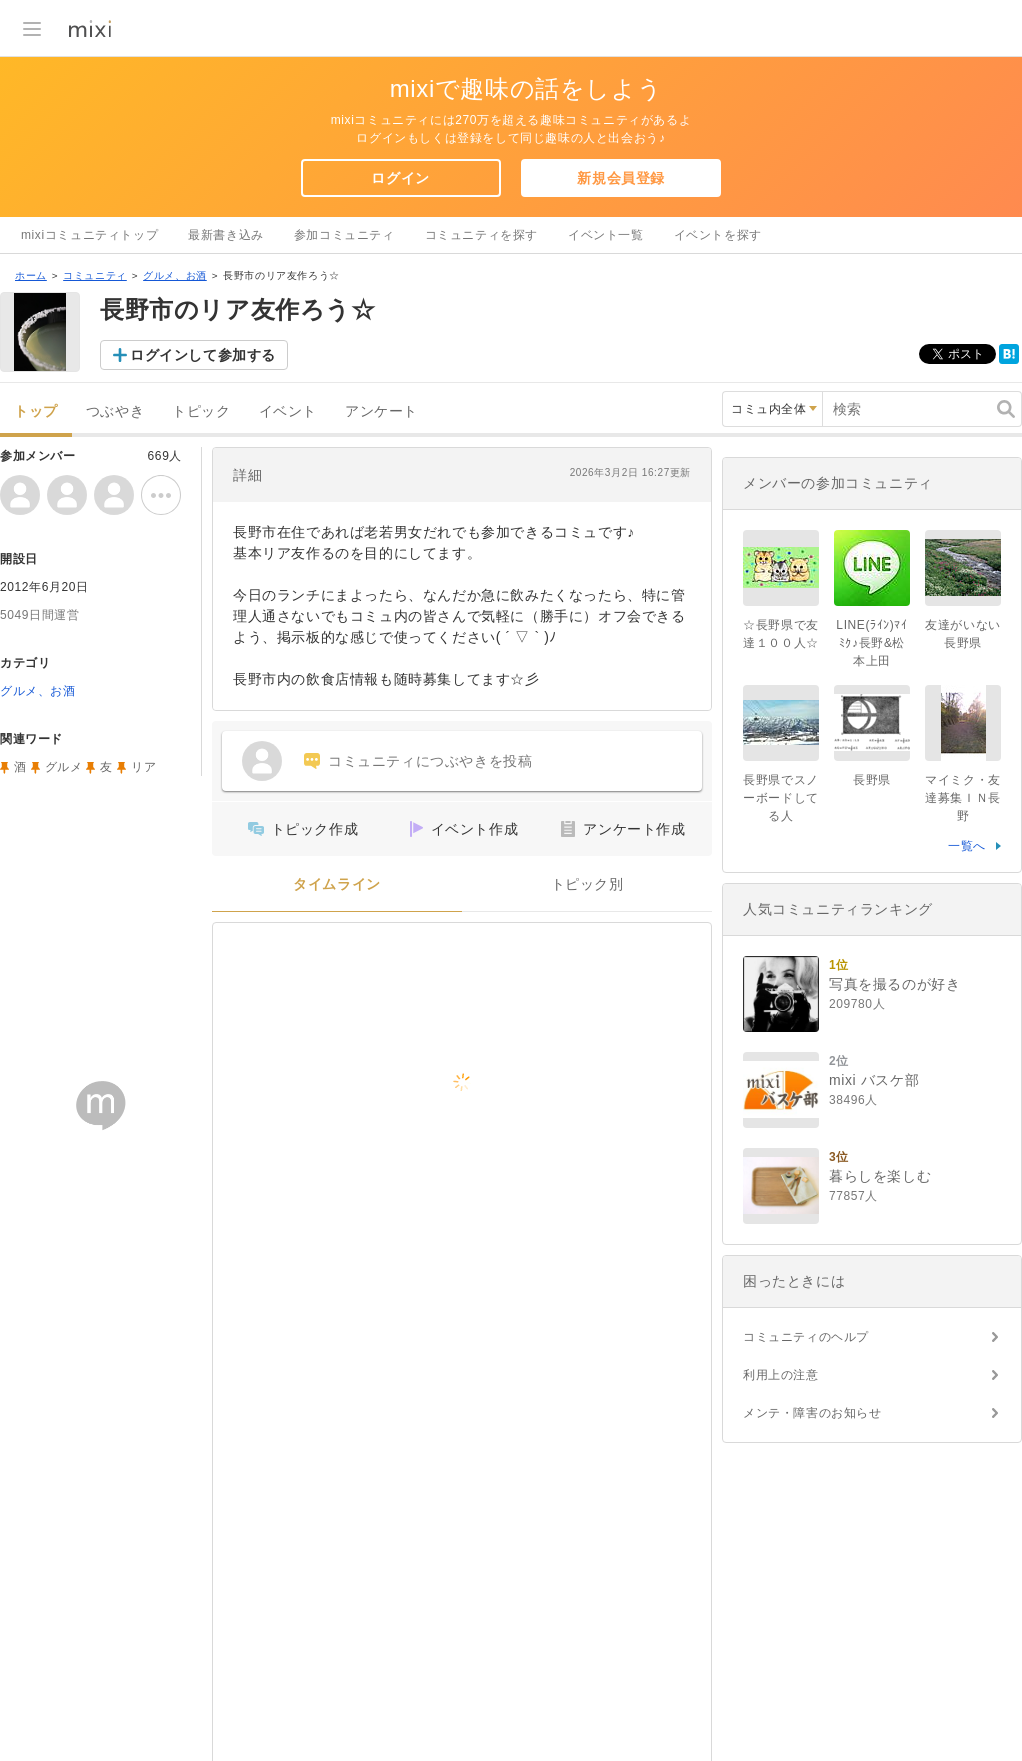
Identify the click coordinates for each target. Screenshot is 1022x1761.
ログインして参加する (203, 355)
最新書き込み (226, 235)
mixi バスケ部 (874, 1080)
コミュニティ (95, 275)
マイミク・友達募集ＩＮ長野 (963, 798)
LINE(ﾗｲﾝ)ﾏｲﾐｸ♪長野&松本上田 (871, 643)
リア (143, 767)
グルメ (64, 767)
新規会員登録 (621, 178)
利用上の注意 (781, 1375)
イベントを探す (718, 235)
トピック (201, 411)
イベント (288, 411)
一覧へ (967, 846)
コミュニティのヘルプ (806, 1337)
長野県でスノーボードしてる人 (781, 798)
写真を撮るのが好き (894, 984)
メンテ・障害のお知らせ (812, 1413)
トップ (36, 411)
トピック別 (587, 884)
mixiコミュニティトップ (89, 235)
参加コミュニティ (344, 235)
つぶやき (115, 411)
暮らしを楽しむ (880, 1176)
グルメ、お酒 (175, 275)
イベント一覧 (606, 235)
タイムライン (337, 884)
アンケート (381, 411)
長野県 (872, 780)
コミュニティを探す (481, 235)
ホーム (31, 275)
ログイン (400, 178)
